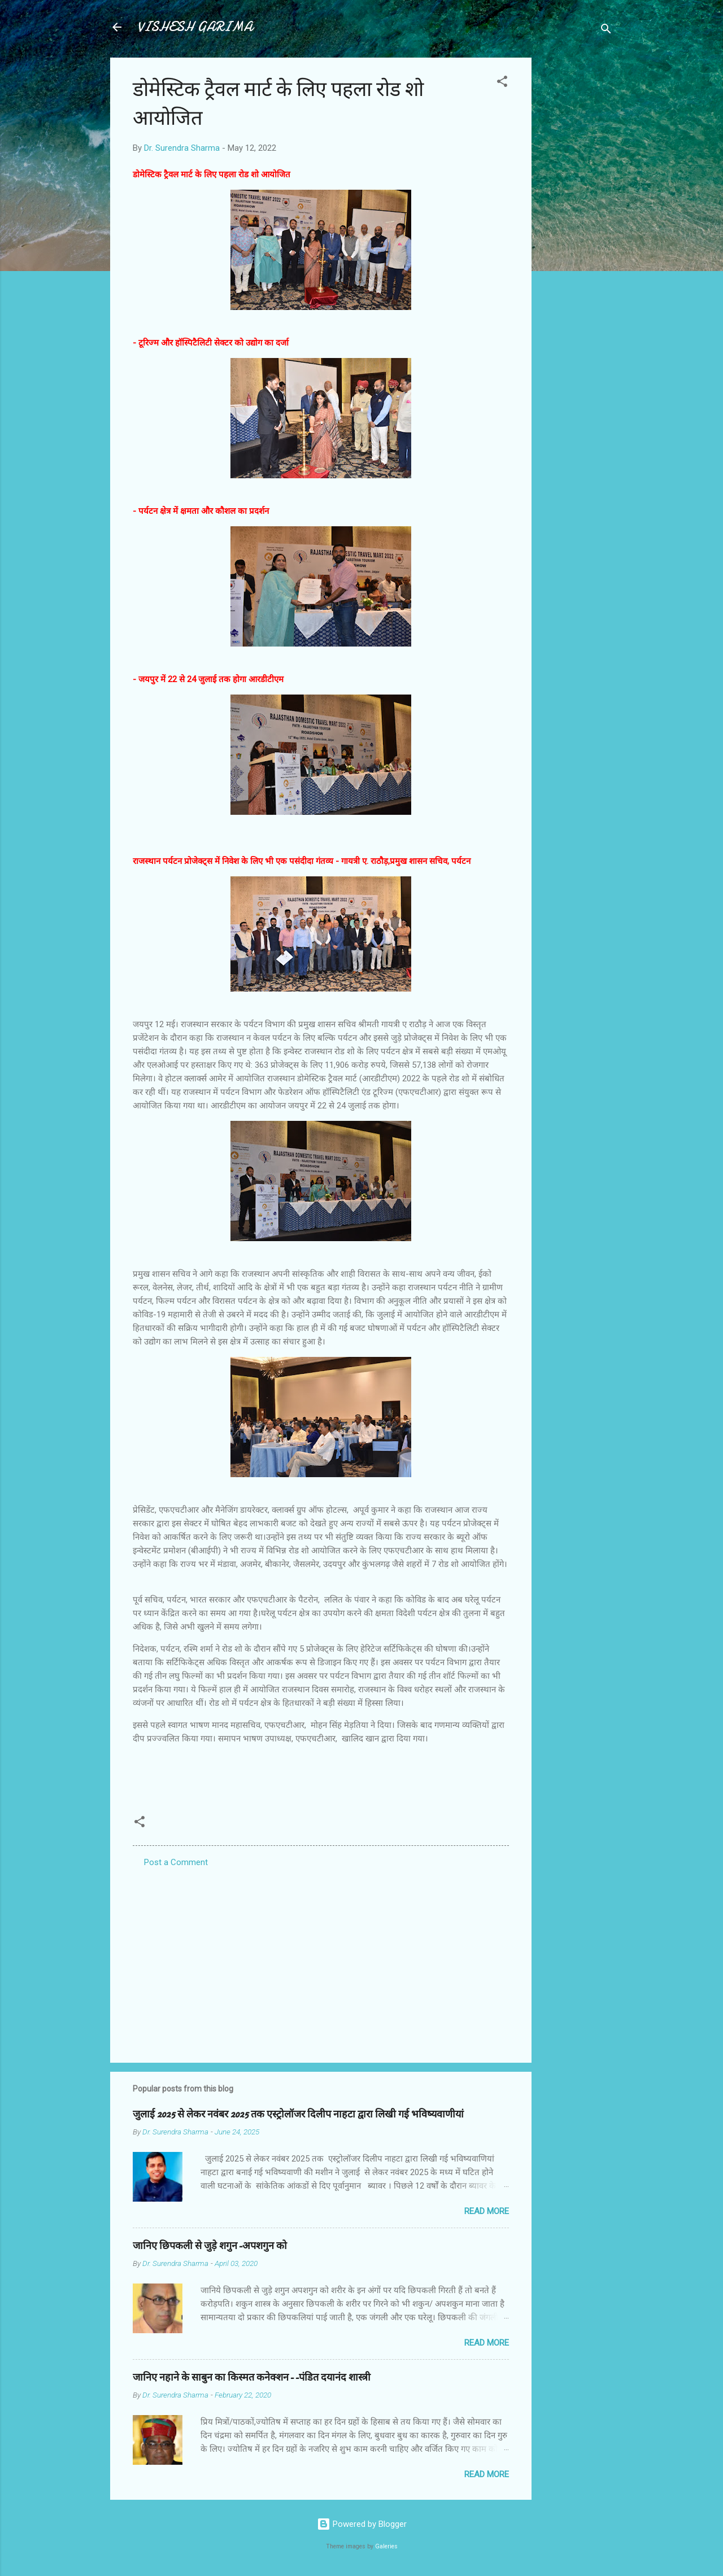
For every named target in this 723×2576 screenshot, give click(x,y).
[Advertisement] (577, 227)
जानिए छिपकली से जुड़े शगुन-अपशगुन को (210, 2246)
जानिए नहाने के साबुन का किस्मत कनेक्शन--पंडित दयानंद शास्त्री (252, 2377)
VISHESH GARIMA (194, 27)
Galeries (386, 2546)
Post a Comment (176, 1862)
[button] (502, 83)
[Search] (606, 31)
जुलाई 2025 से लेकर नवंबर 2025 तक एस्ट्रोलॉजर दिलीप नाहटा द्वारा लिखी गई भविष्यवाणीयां (298, 2114)
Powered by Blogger (362, 2524)
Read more (486, 2211)
